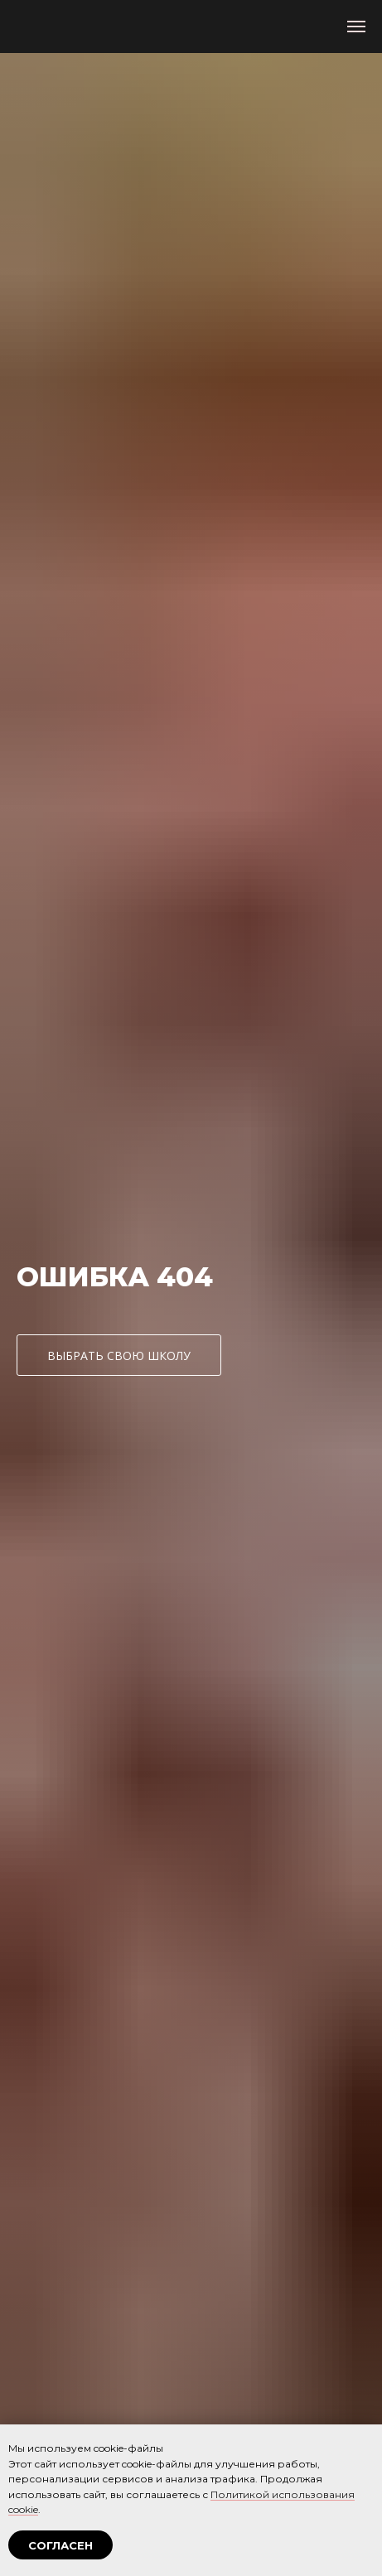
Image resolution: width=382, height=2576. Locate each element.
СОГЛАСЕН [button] (60, 2545)
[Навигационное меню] (356, 26)
